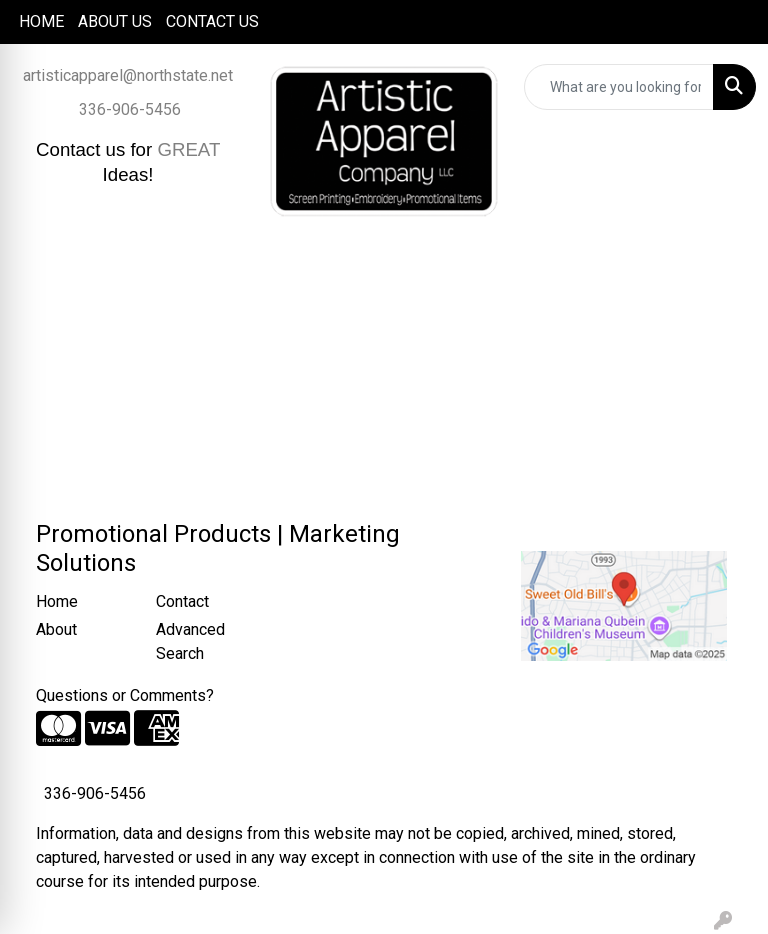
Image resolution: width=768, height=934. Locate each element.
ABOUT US (115, 21)
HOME (41, 21)
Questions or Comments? (125, 695)
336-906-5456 (130, 109)
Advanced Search (190, 641)
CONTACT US (212, 21)
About (56, 629)
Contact (182, 601)
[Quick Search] (619, 87)
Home (57, 601)
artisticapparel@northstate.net (128, 75)
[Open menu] (728, 273)
